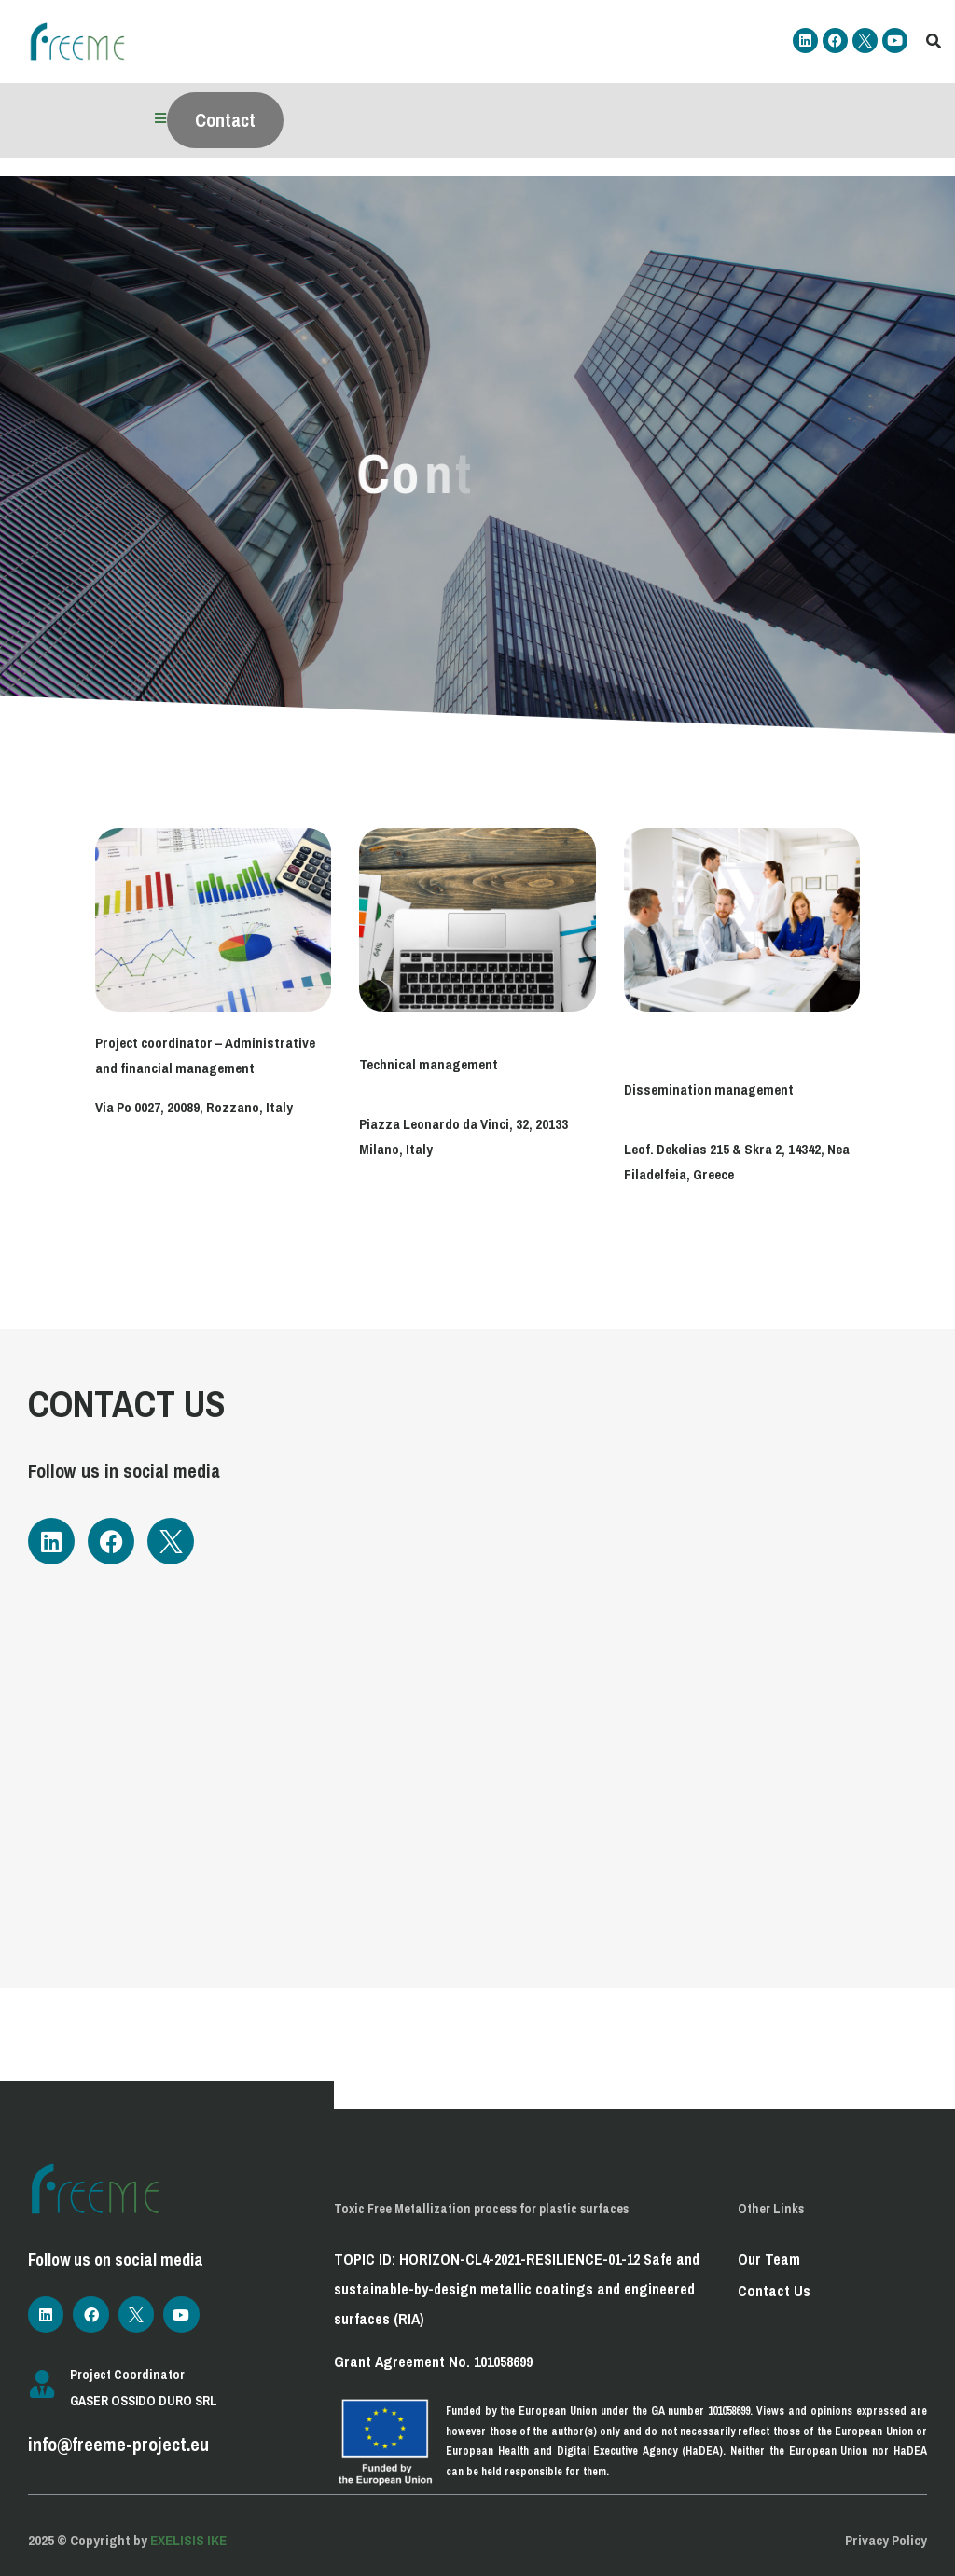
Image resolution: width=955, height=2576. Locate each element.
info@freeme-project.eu (118, 2444)
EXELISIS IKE (188, 2540)
